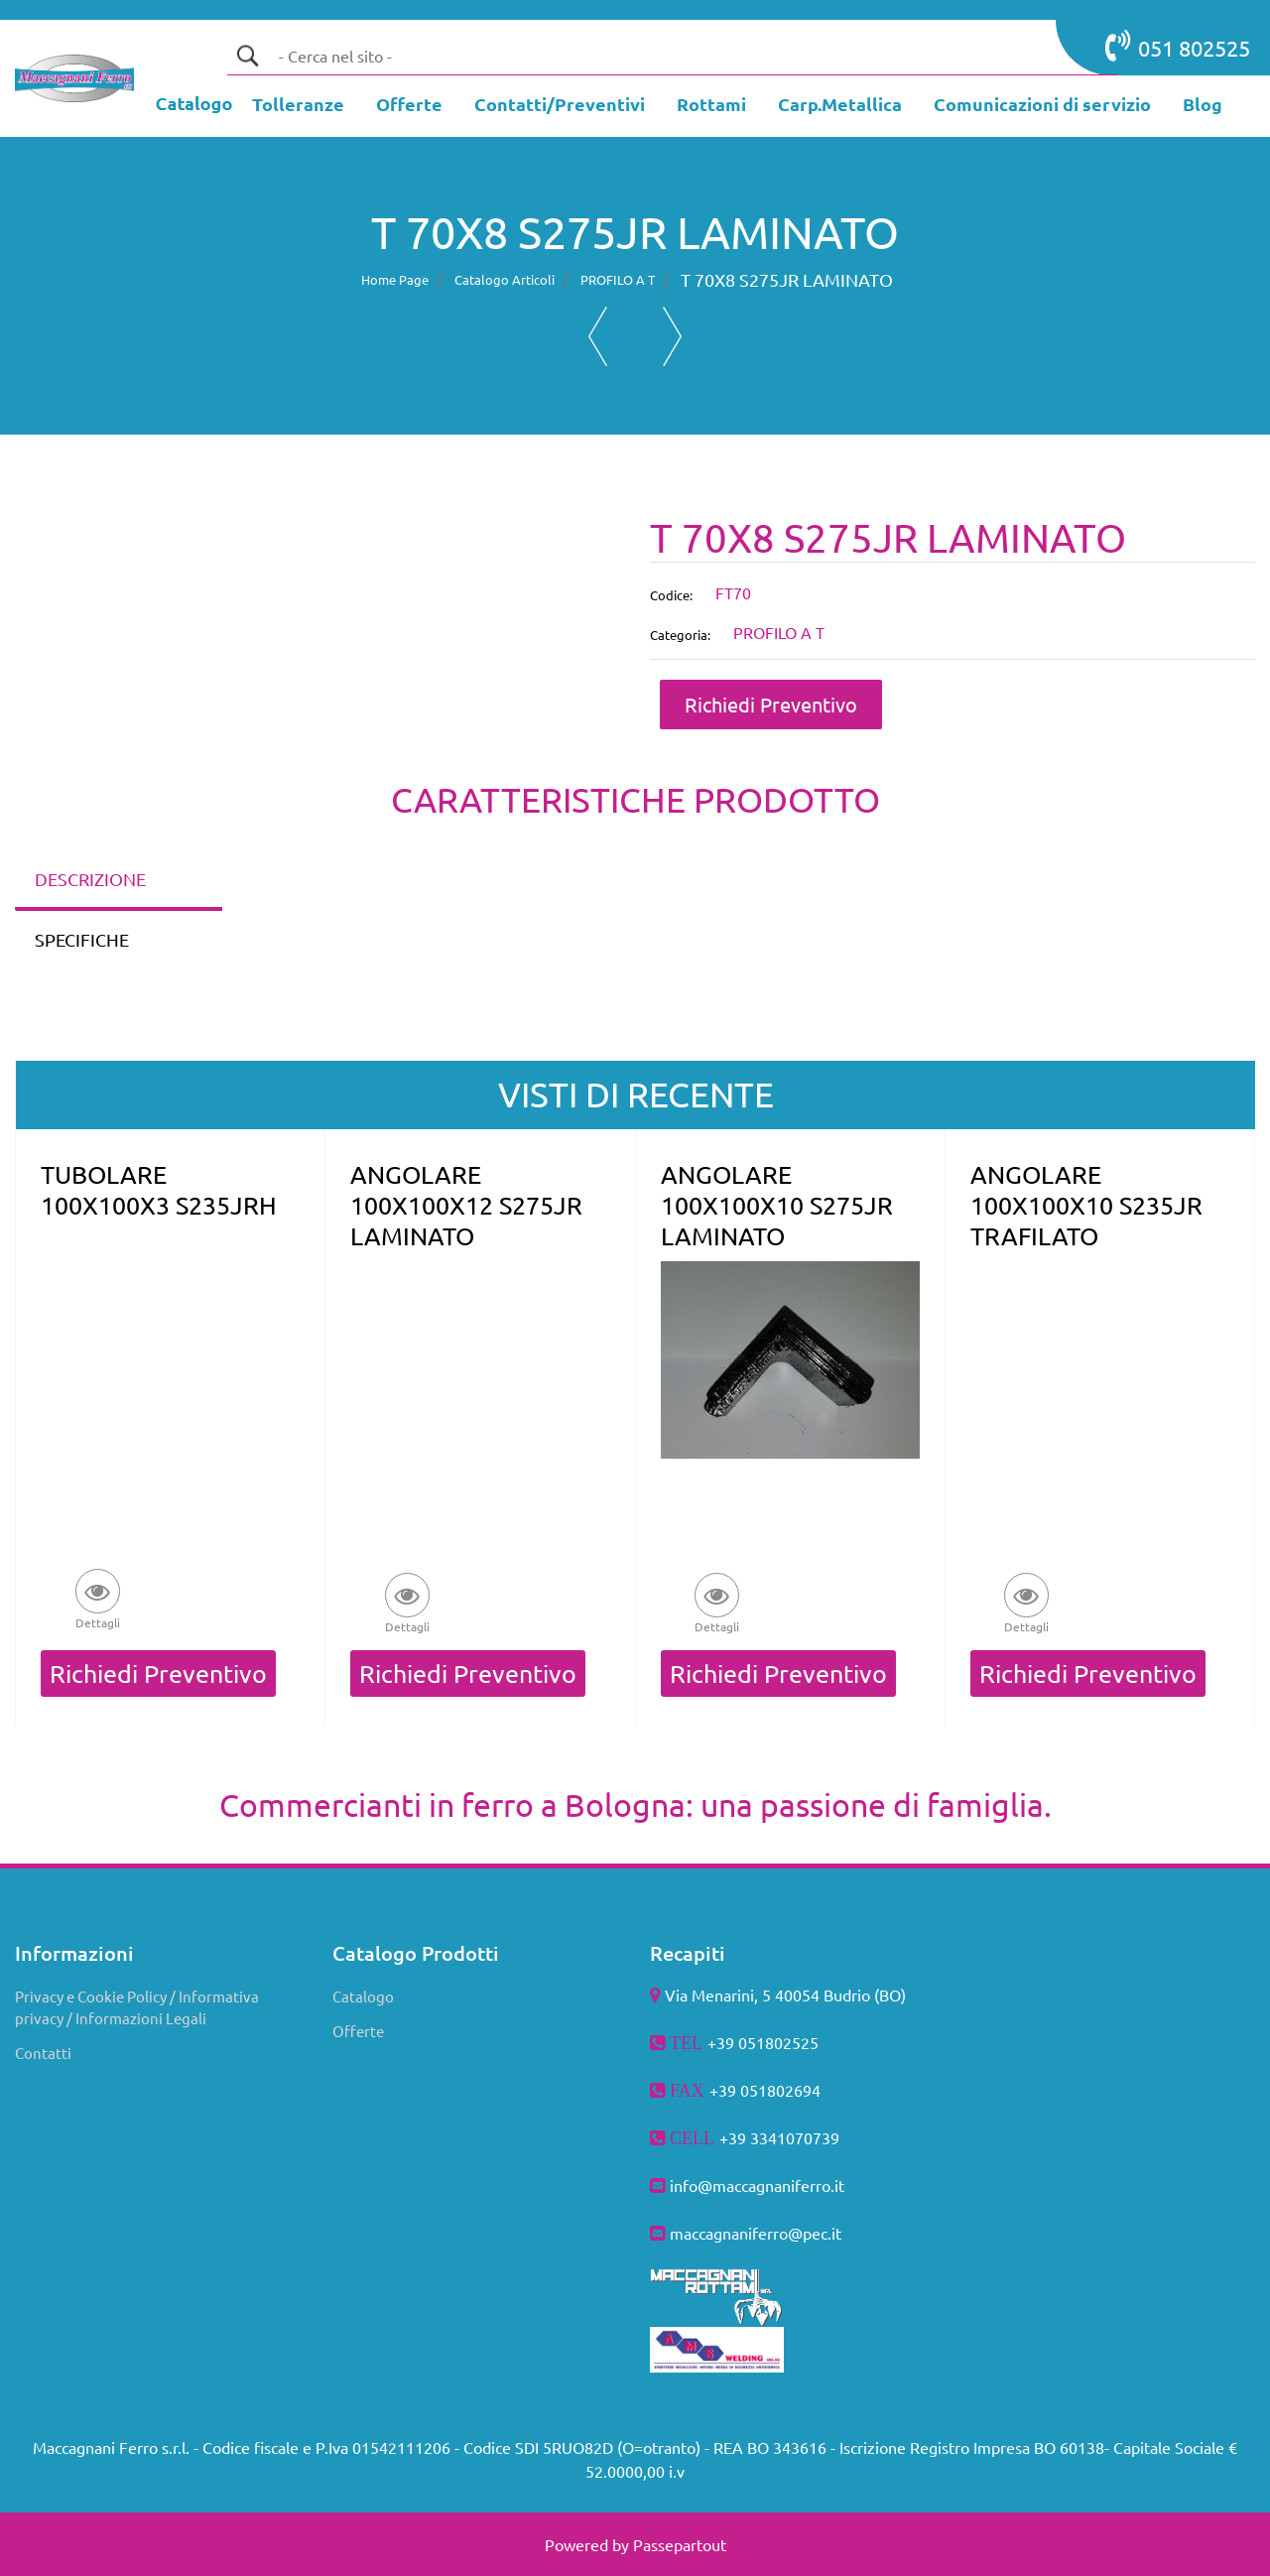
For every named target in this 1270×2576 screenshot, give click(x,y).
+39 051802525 (763, 2042)
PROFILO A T (617, 279)
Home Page (395, 279)
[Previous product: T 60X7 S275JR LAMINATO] (597, 336)
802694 (794, 2090)
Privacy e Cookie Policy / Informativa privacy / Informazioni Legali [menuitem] (137, 2007)
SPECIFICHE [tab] (82, 939)
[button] (247, 55)
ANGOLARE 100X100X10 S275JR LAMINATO (777, 1205)
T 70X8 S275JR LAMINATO (787, 279)
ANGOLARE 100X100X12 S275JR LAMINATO (466, 1205)
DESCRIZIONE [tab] (90, 878)
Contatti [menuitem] (43, 2052)
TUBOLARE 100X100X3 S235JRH (159, 1190)
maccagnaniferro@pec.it (755, 2233)
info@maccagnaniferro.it (757, 2185)
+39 (734, 2137)
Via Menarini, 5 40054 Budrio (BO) (785, 1994)
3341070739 (794, 2137)
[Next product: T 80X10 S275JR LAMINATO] (672, 336)
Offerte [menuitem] (358, 2030)
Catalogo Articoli (504, 279)
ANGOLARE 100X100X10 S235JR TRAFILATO (1086, 1205)
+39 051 (738, 2090)
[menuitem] (298, 106)
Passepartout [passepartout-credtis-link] (679, 2544)
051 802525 (1177, 46)
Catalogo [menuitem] (363, 1996)
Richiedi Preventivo (771, 704)
